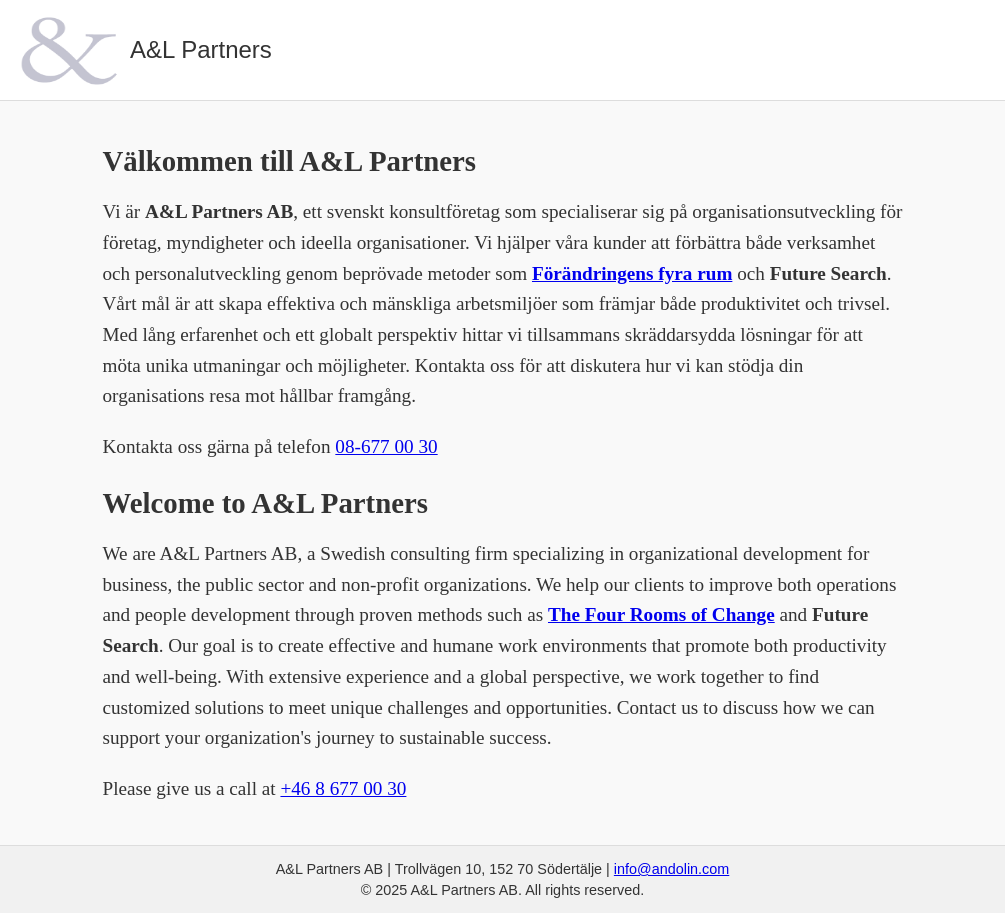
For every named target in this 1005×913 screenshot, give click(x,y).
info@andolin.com (671, 869)
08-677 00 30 (386, 446)
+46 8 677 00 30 (343, 788)
